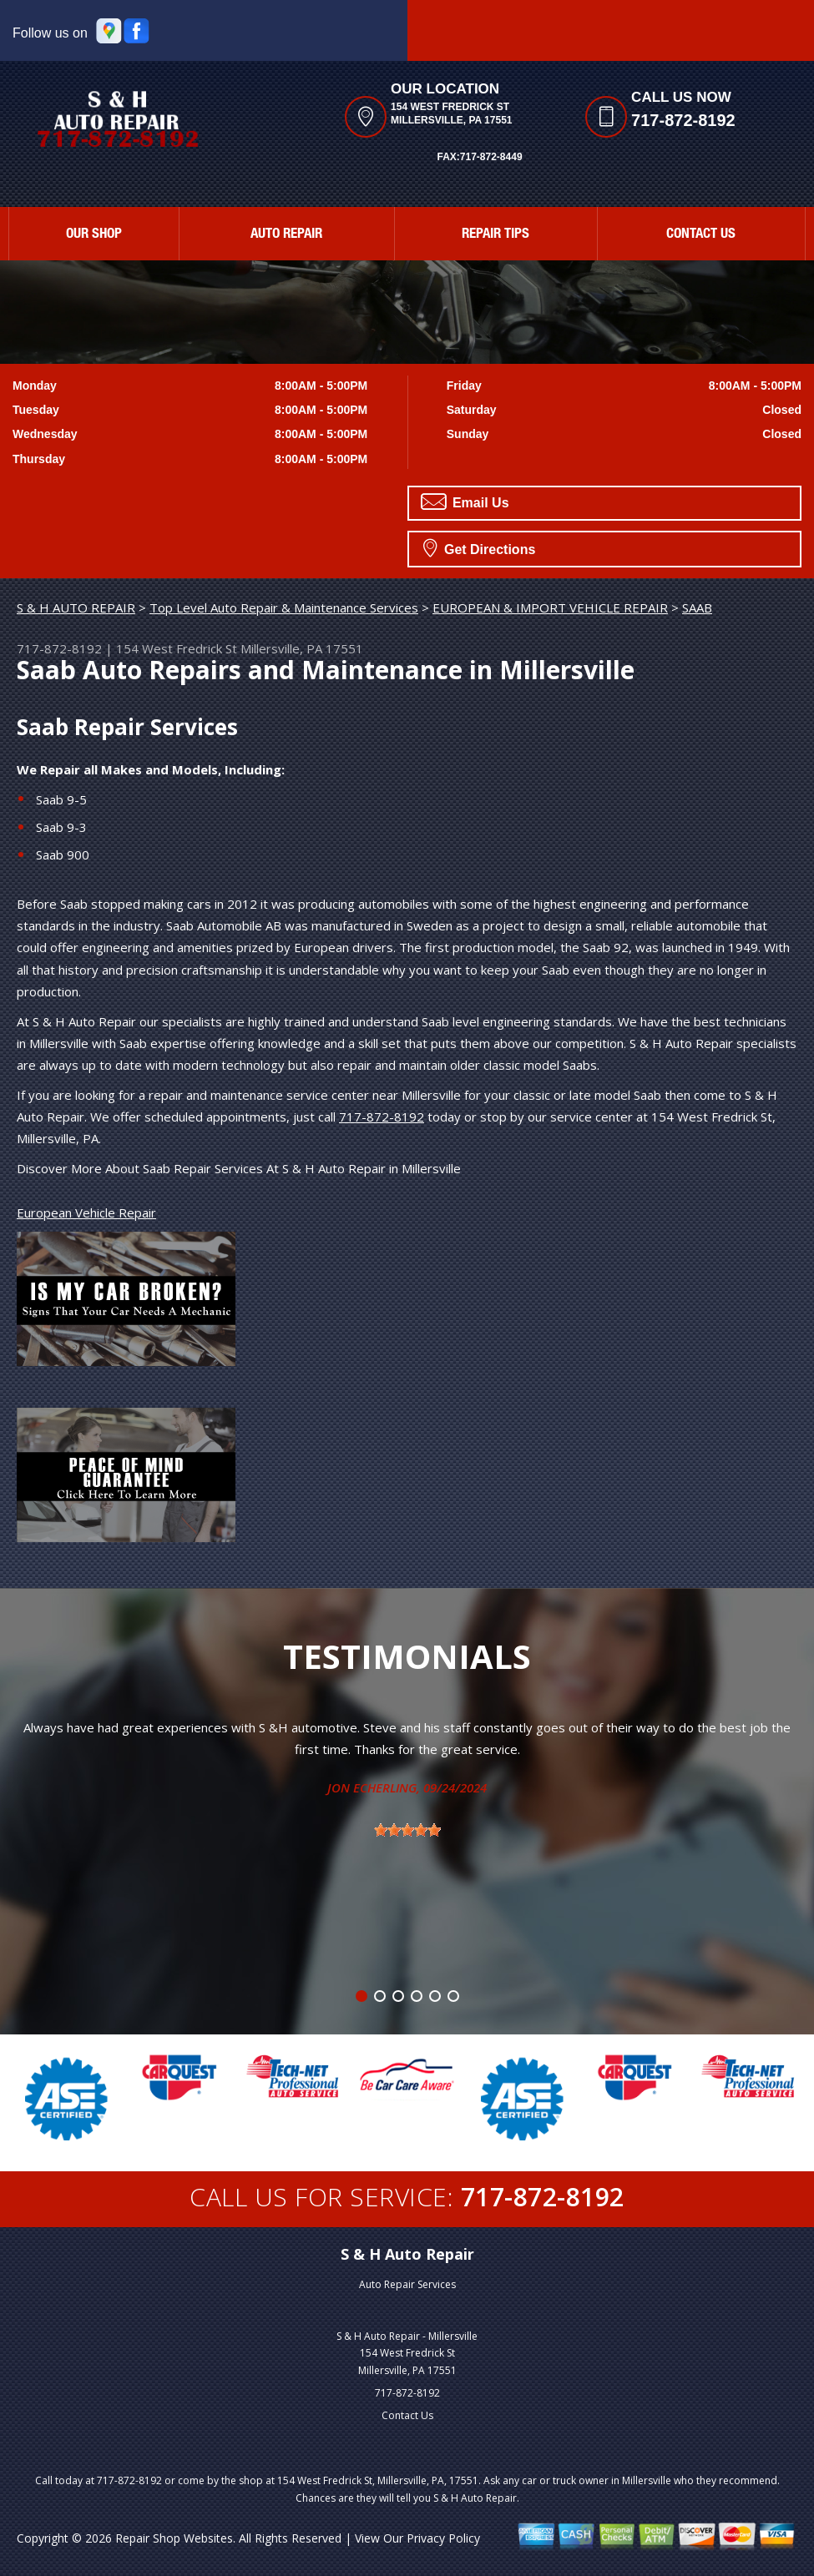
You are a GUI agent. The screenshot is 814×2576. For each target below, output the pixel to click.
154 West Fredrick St (176, 648)
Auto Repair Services (407, 2284)
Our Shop (94, 235)
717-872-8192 (683, 120)
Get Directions (479, 547)
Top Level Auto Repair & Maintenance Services (283, 607)
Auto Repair (286, 235)
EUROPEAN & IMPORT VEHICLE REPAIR (550, 607)
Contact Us (701, 235)
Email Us (465, 501)
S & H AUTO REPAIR (76, 607)
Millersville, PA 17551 (301, 648)
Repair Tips (495, 235)
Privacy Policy (443, 2538)
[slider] (407, 1830)
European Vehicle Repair (86, 1212)
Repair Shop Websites (174, 2538)
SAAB (697, 607)
